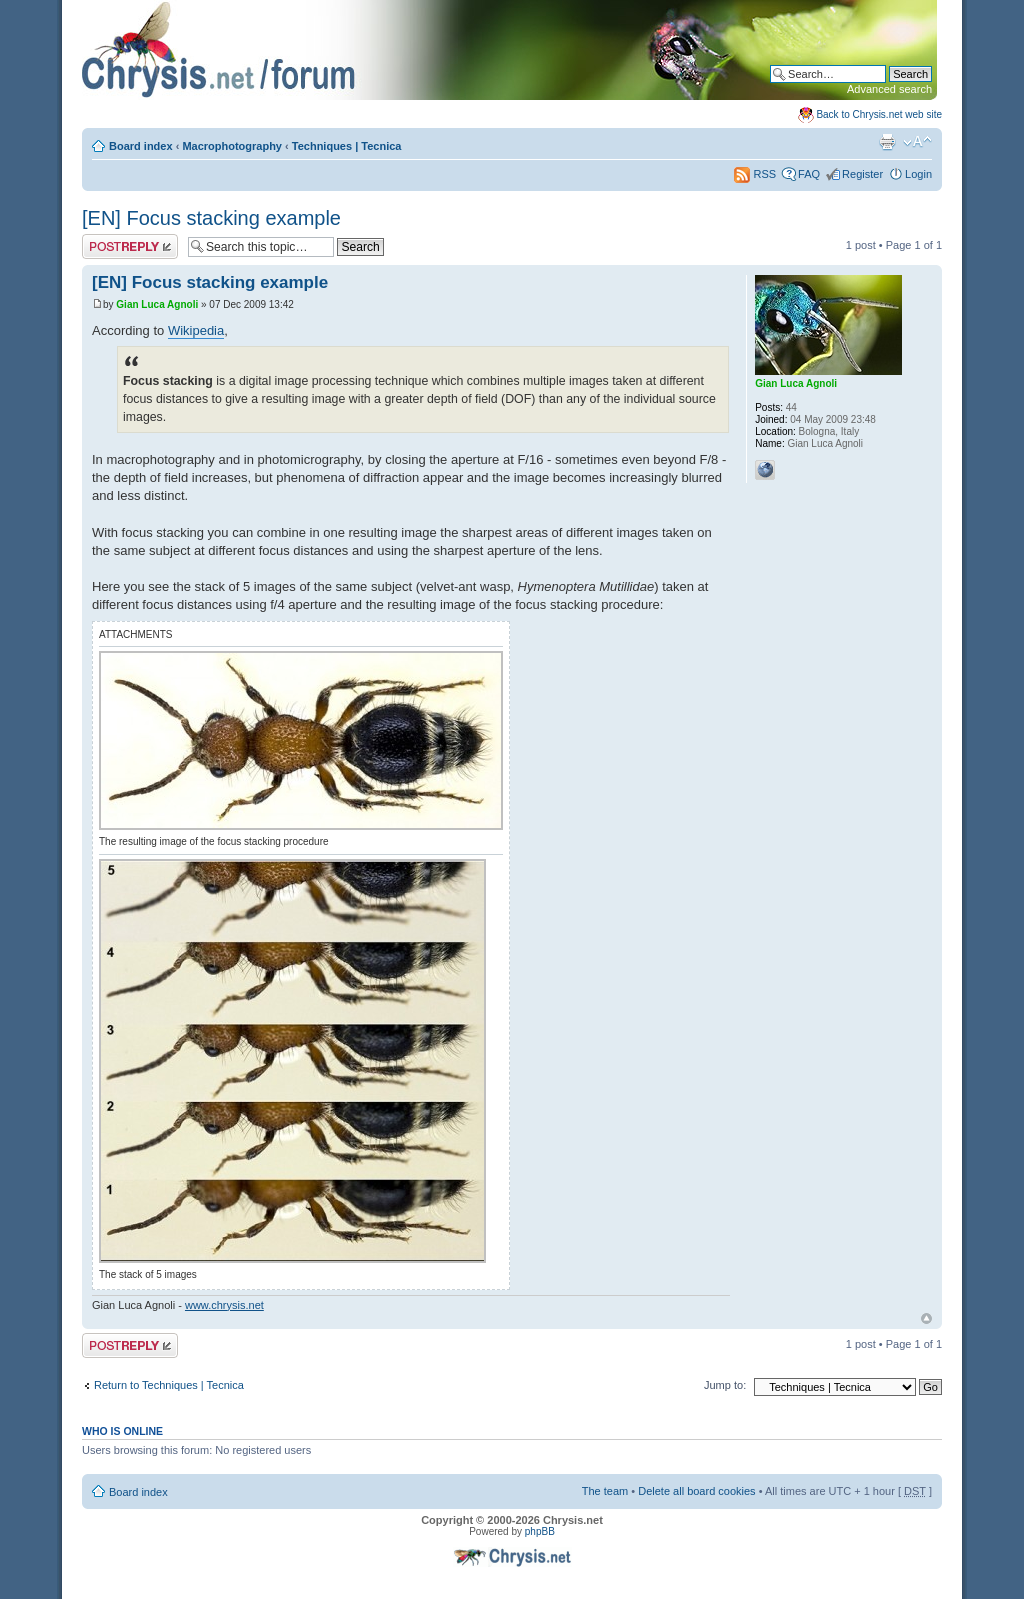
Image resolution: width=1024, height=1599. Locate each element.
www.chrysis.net (224, 1305)
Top (926, 1318)
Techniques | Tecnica (347, 146)
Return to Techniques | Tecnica (169, 1385)
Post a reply (130, 246)
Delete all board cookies (696, 1491)
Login (918, 174)
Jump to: (725, 1385)
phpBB (540, 1531)
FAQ (809, 174)
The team (605, 1491)
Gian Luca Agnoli (157, 304)
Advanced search (889, 89)
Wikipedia (196, 330)
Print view (887, 142)
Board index (141, 146)
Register (862, 174)
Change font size (917, 142)
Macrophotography (232, 146)
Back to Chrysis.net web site (879, 114)
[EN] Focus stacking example (211, 218)
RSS (755, 174)
